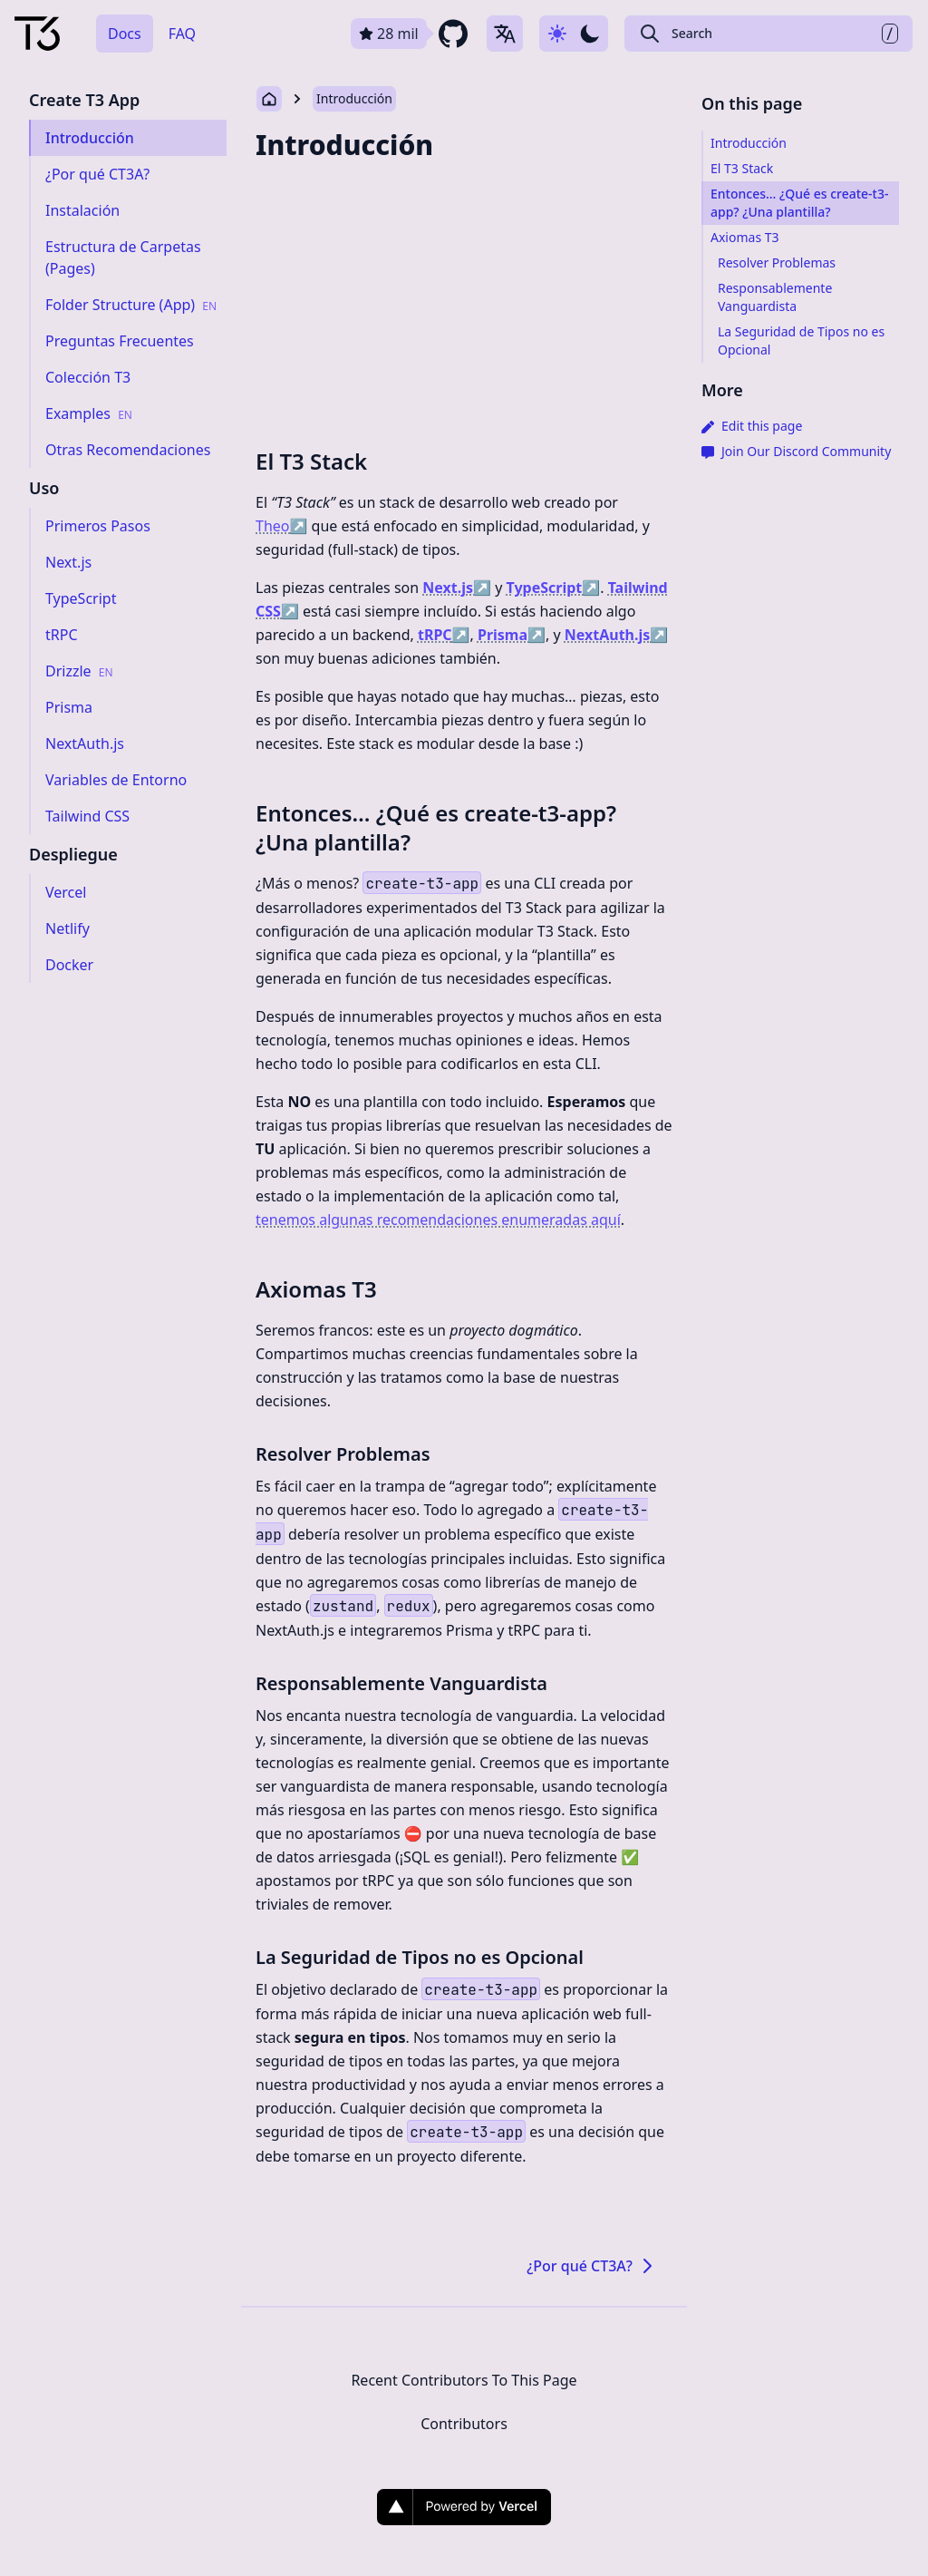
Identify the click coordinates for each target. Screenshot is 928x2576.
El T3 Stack (311, 461)
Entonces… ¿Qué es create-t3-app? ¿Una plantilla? (436, 827)
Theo (281, 526)
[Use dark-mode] (573, 34)
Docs (124, 34)
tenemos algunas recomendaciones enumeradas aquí (438, 1220)
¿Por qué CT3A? (592, 2266)
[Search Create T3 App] (769, 34)
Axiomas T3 (316, 1289)
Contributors (464, 2424)
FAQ (182, 34)
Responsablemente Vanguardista (401, 1683)
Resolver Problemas (343, 1454)
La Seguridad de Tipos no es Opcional (420, 1957)
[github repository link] (411, 33)
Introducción (354, 98)
